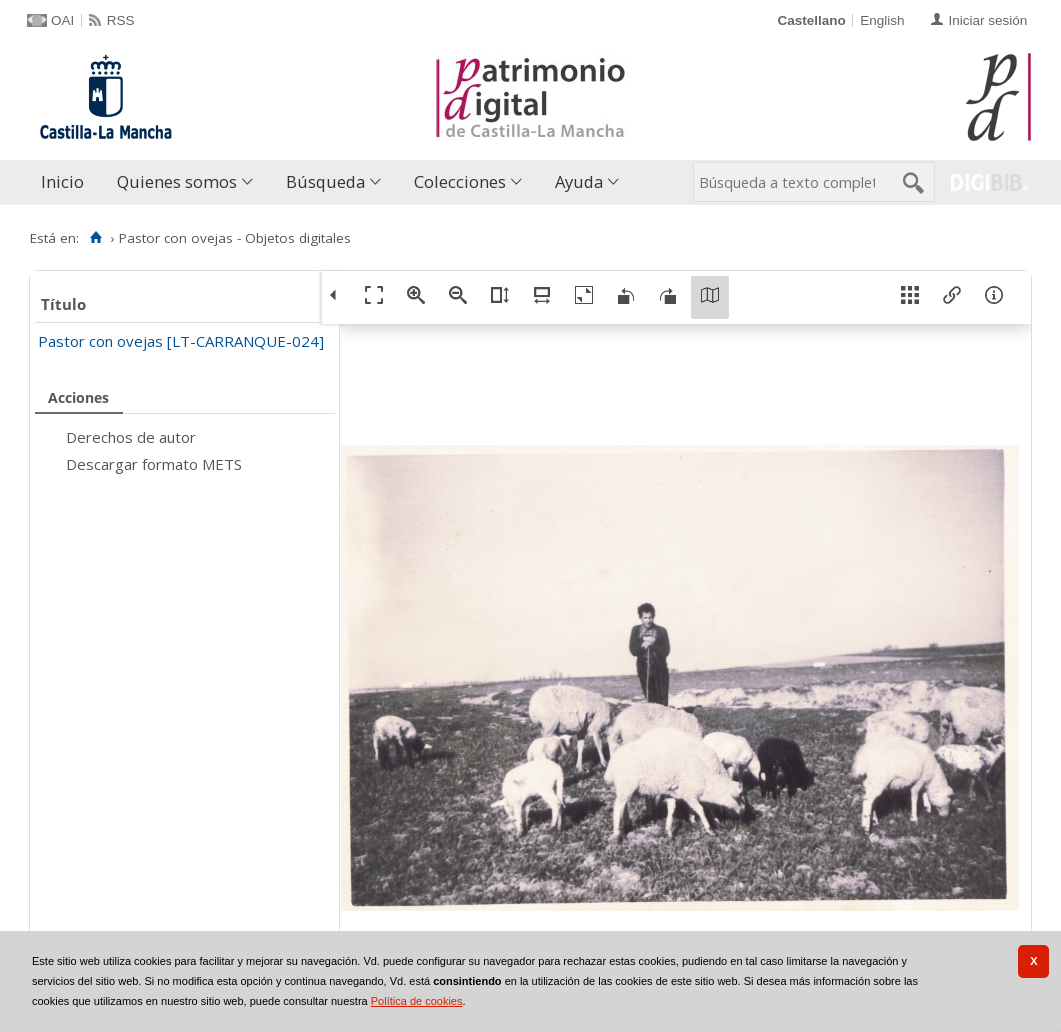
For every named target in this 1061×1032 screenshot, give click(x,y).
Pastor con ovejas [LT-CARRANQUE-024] (181, 341)
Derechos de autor (131, 437)
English (882, 20)
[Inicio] (95, 238)
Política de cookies (417, 1001)
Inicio (62, 181)
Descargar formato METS (154, 464)
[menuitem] (67, 182)
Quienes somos (177, 181)
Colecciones (460, 181)
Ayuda (579, 181)
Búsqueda (325, 181)
